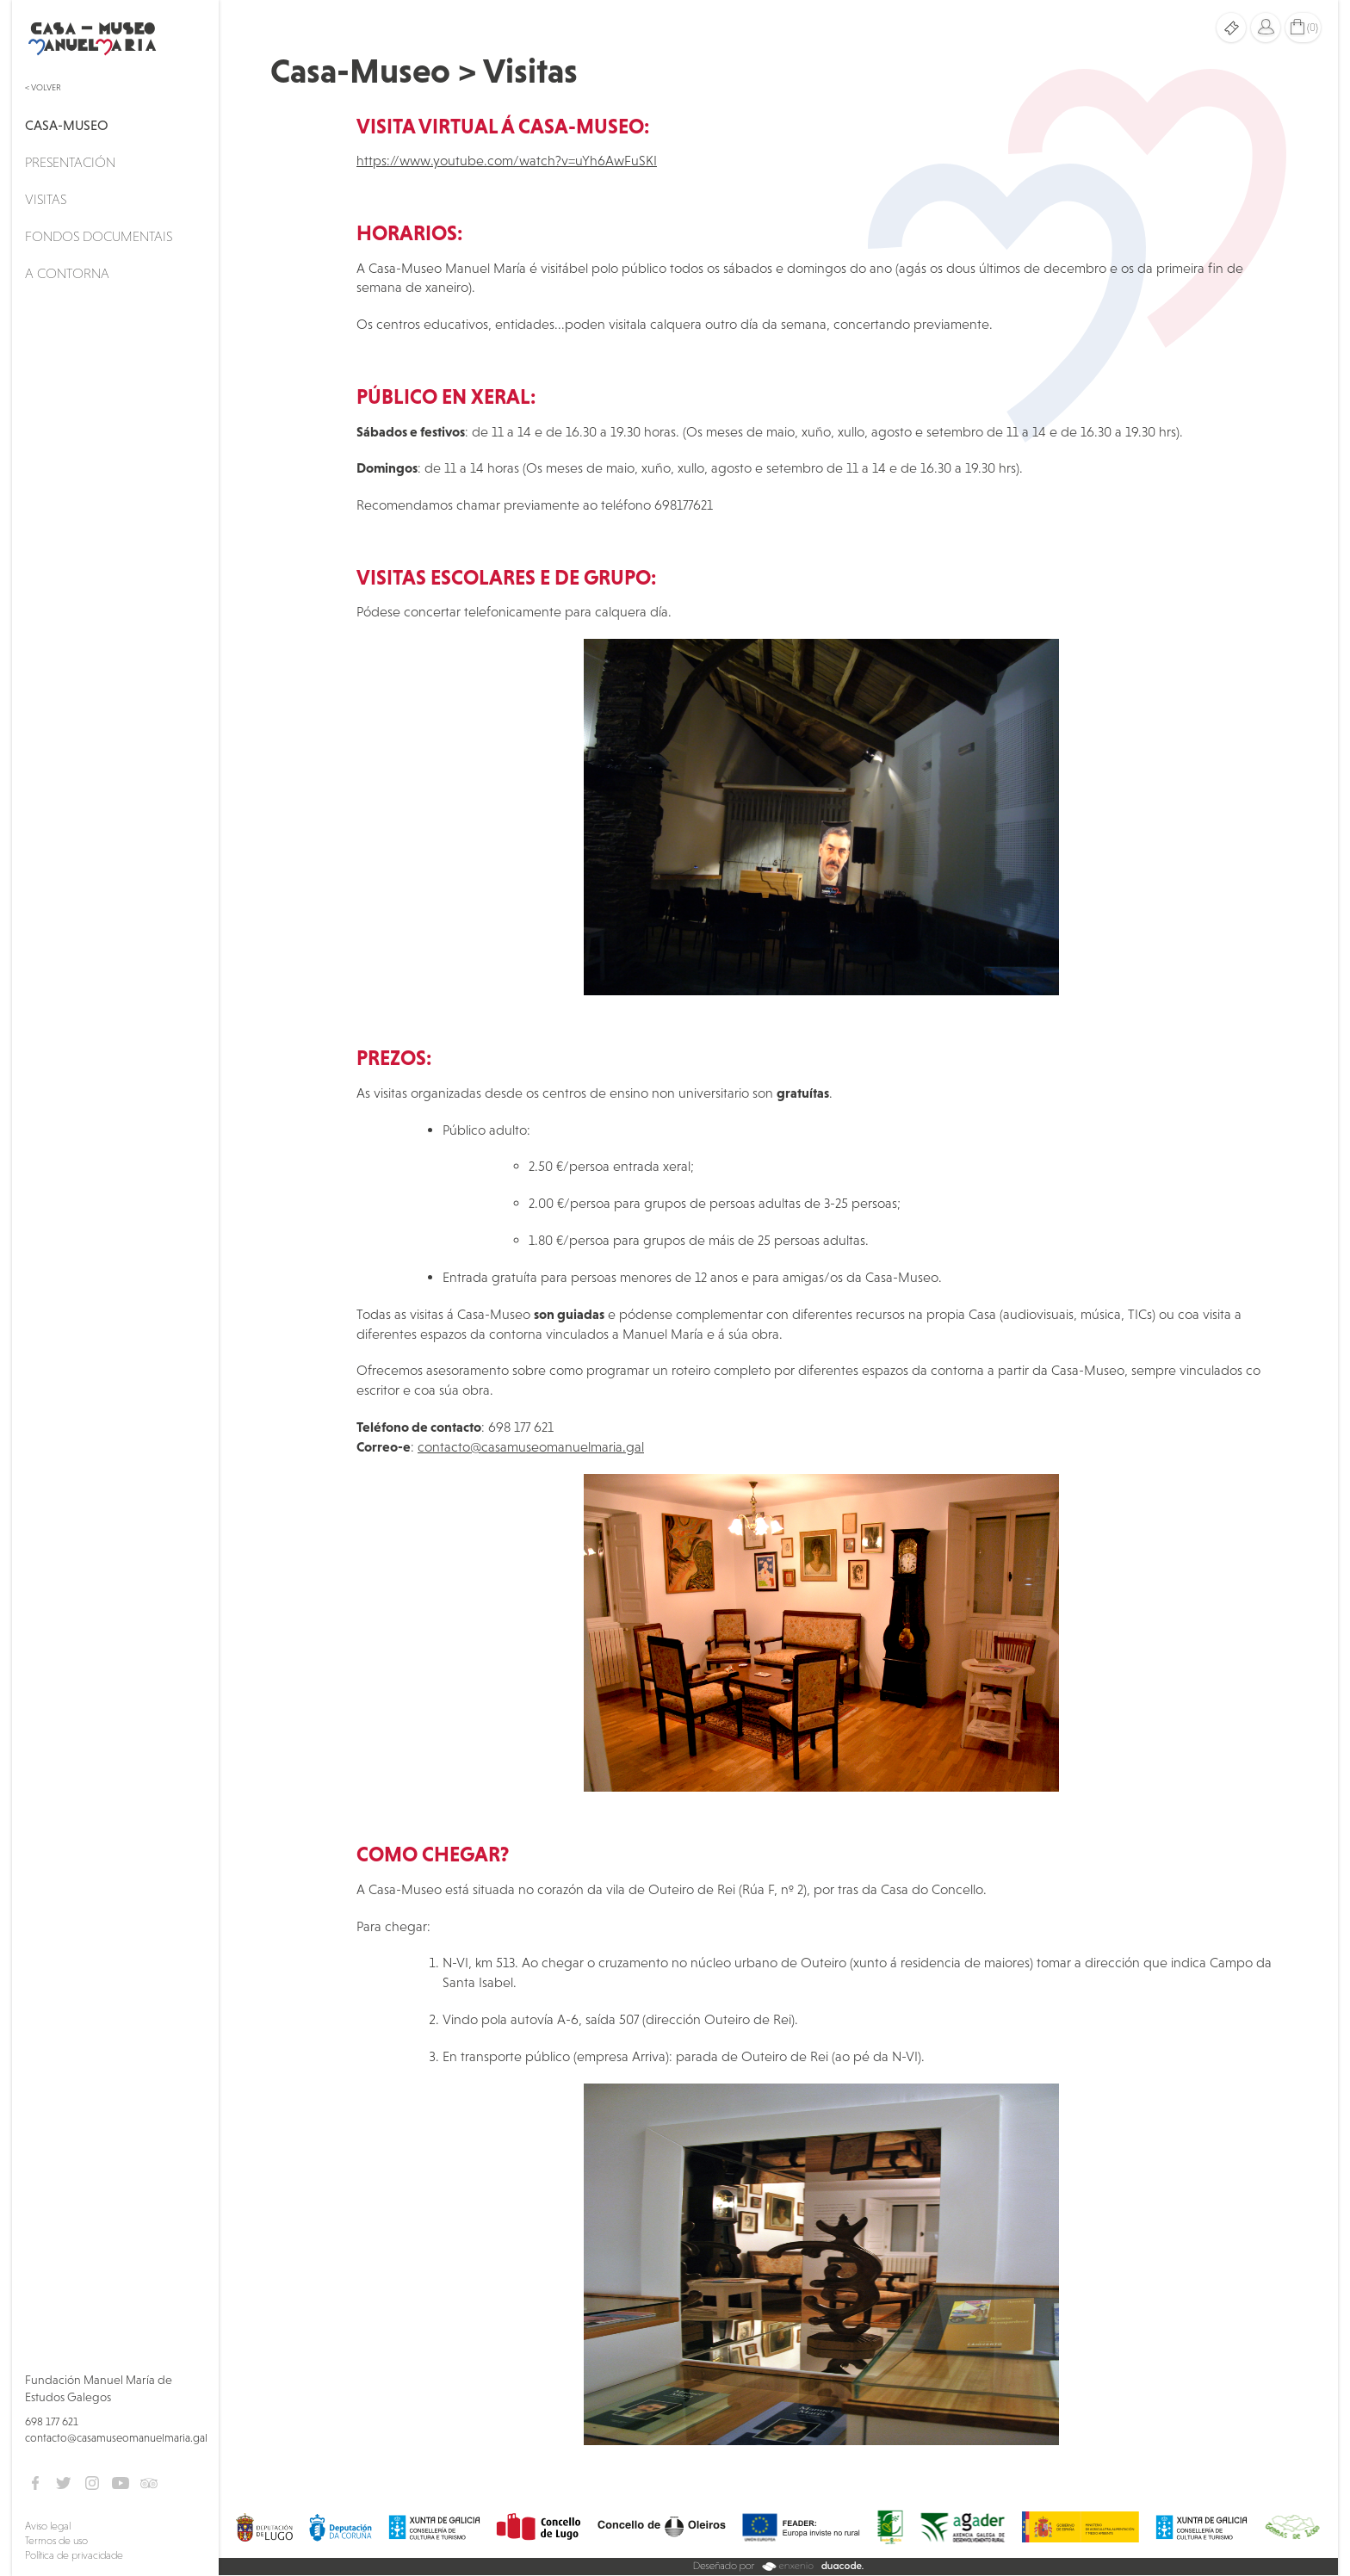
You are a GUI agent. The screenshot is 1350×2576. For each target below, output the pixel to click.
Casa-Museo (66, 125)
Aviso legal (48, 2526)
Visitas (45, 199)
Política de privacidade (74, 2555)
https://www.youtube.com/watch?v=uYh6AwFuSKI (506, 160)
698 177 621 (51, 2421)
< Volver (43, 87)
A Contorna (67, 273)
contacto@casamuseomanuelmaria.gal (116, 2437)
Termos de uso (56, 2541)
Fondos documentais (98, 236)
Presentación (70, 162)
